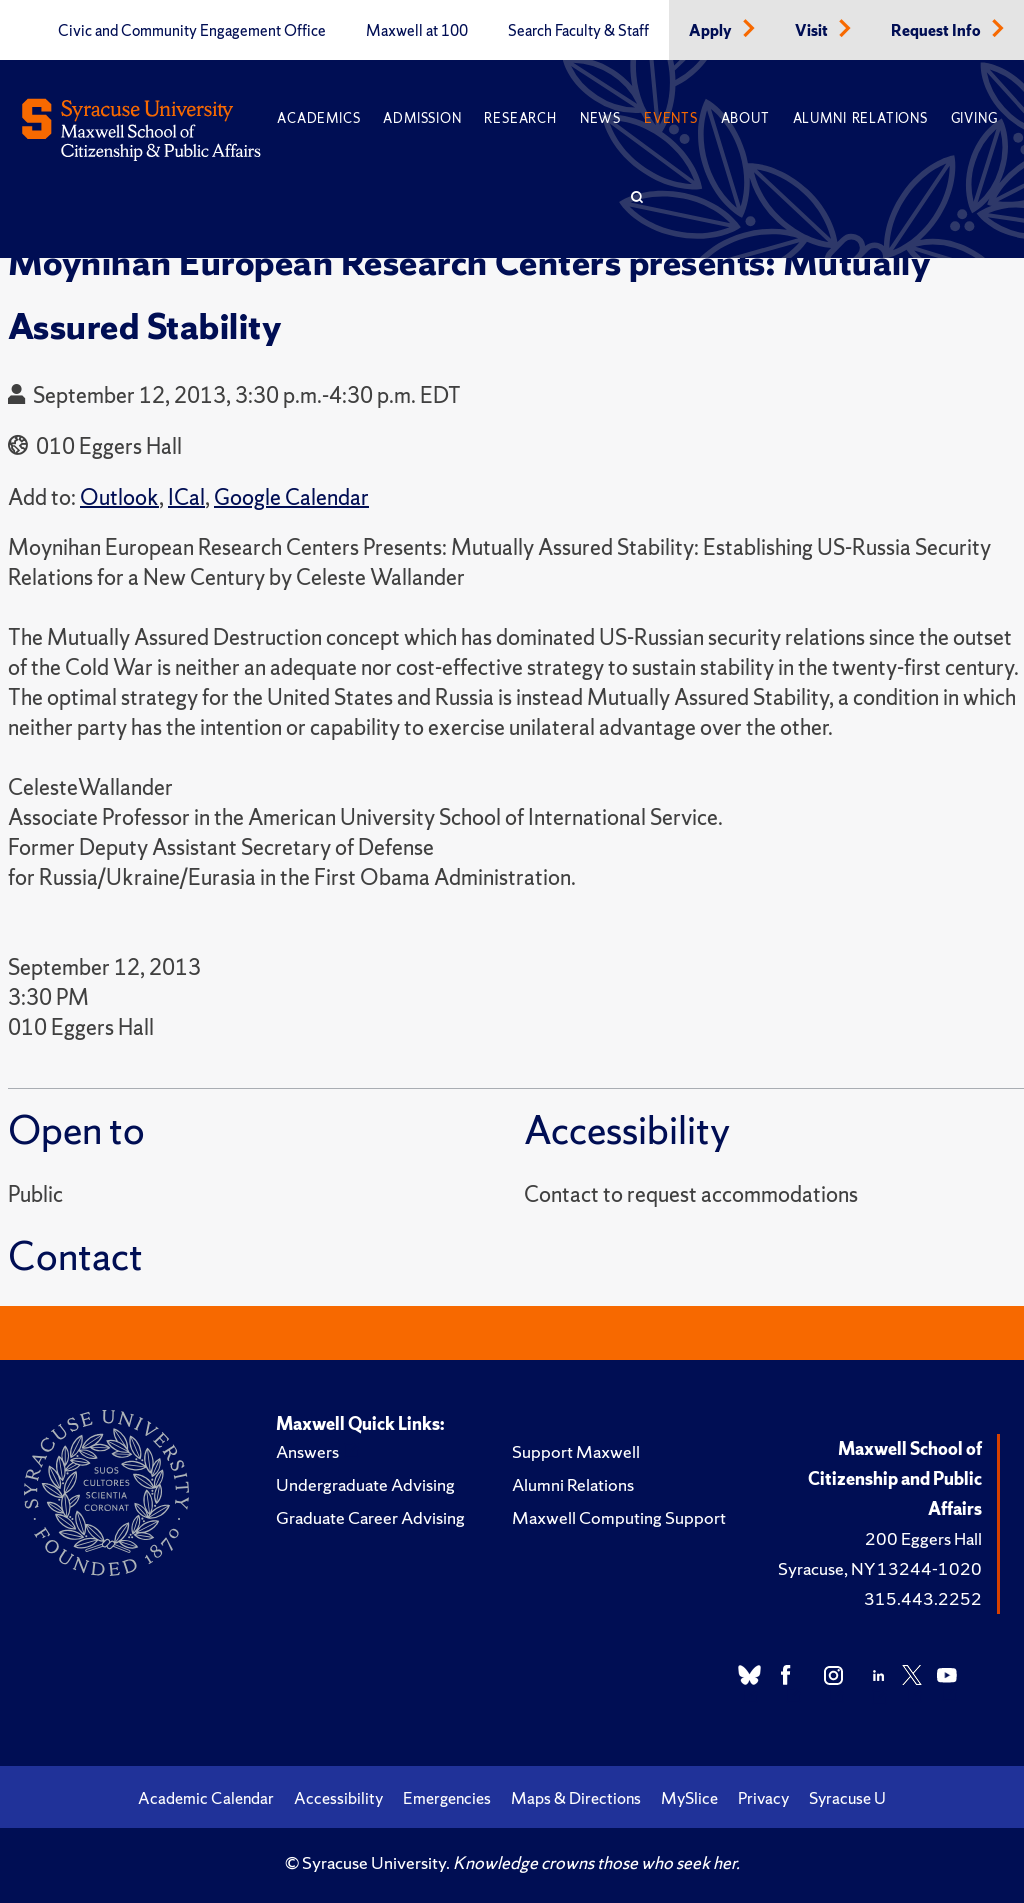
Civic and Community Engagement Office (192, 31)
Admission (422, 118)
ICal (186, 497)
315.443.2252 (923, 1598)
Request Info (937, 31)
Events (671, 118)
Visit (813, 31)
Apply (712, 31)
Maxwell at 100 (417, 31)
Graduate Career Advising (370, 1517)
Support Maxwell (576, 1451)
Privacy (763, 1798)
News (600, 118)
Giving (974, 118)
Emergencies (447, 1798)
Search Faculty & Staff (578, 31)
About (745, 118)
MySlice (689, 1798)
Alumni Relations (860, 118)
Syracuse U (847, 1798)
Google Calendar (291, 497)
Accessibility (338, 1798)
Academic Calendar (206, 1798)
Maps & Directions (576, 1798)
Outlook (119, 497)
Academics (318, 118)
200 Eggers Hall (923, 1538)
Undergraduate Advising (365, 1484)
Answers (307, 1451)
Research (520, 118)
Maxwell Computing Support (619, 1517)
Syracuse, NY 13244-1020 (880, 1568)
